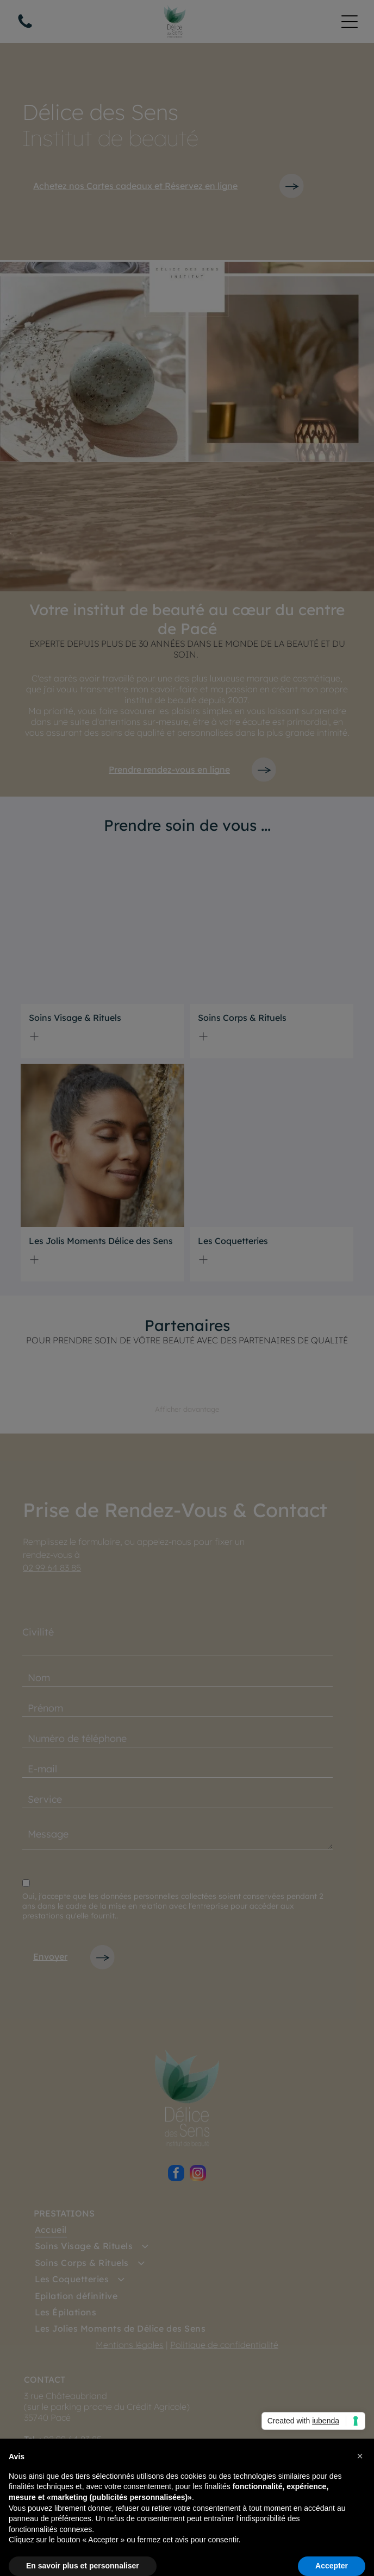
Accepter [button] (331, 2565)
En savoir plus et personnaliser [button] (82, 2565)
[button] (360, 2456)
